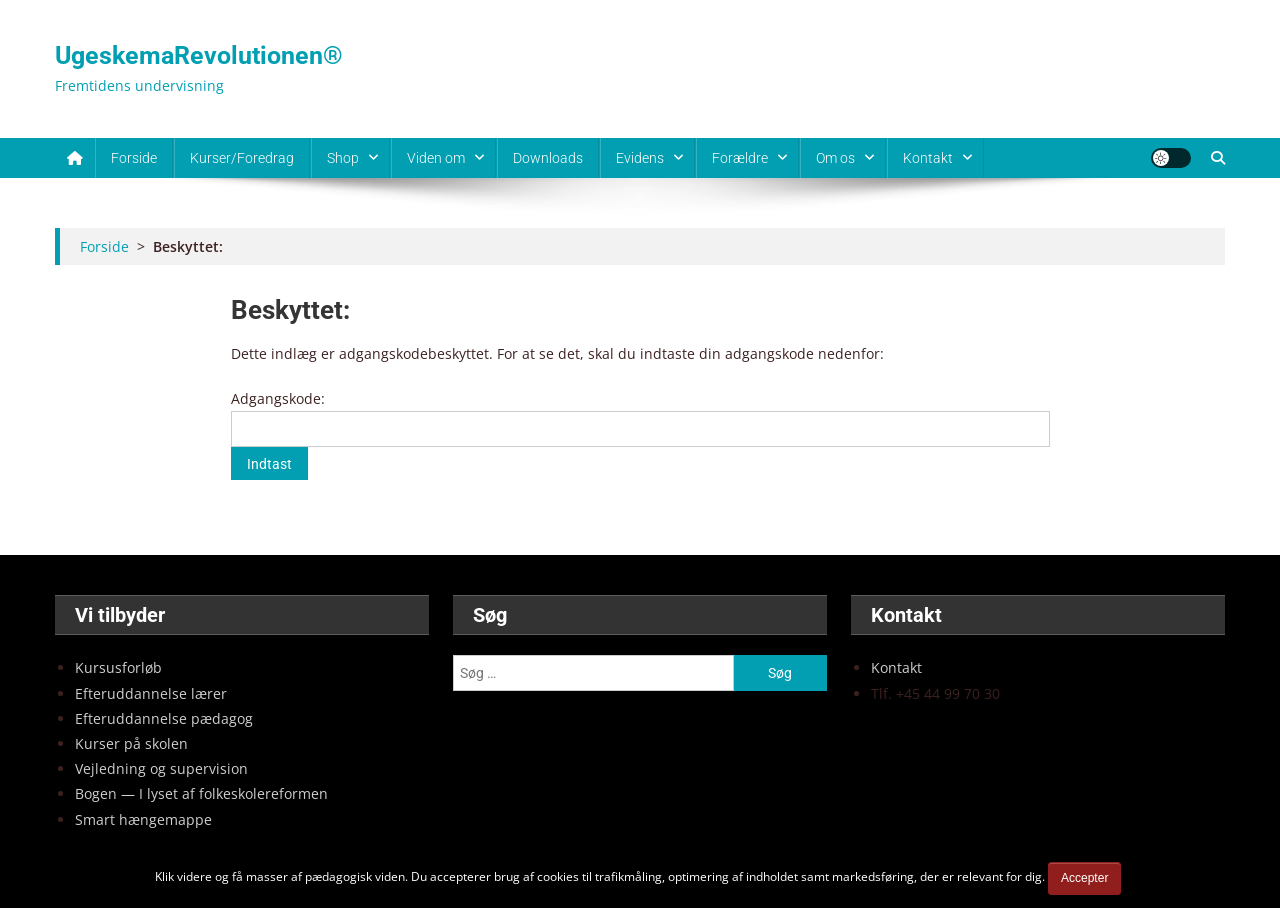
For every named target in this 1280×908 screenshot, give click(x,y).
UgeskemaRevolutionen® (199, 55)
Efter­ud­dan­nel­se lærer (151, 693)
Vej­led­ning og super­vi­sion (161, 768)
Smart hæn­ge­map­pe (143, 819)
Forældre (740, 158)
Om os (835, 158)
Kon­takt (896, 667)
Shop (343, 158)
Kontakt (928, 158)
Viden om (436, 158)
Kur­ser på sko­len (131, 743)
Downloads (548, 158)
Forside (134, 158)
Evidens (640, 158)
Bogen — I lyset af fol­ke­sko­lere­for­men (201, 793)
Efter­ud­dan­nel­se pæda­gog (164, 718)
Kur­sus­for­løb (118, 667)
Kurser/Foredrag (242, 158)
